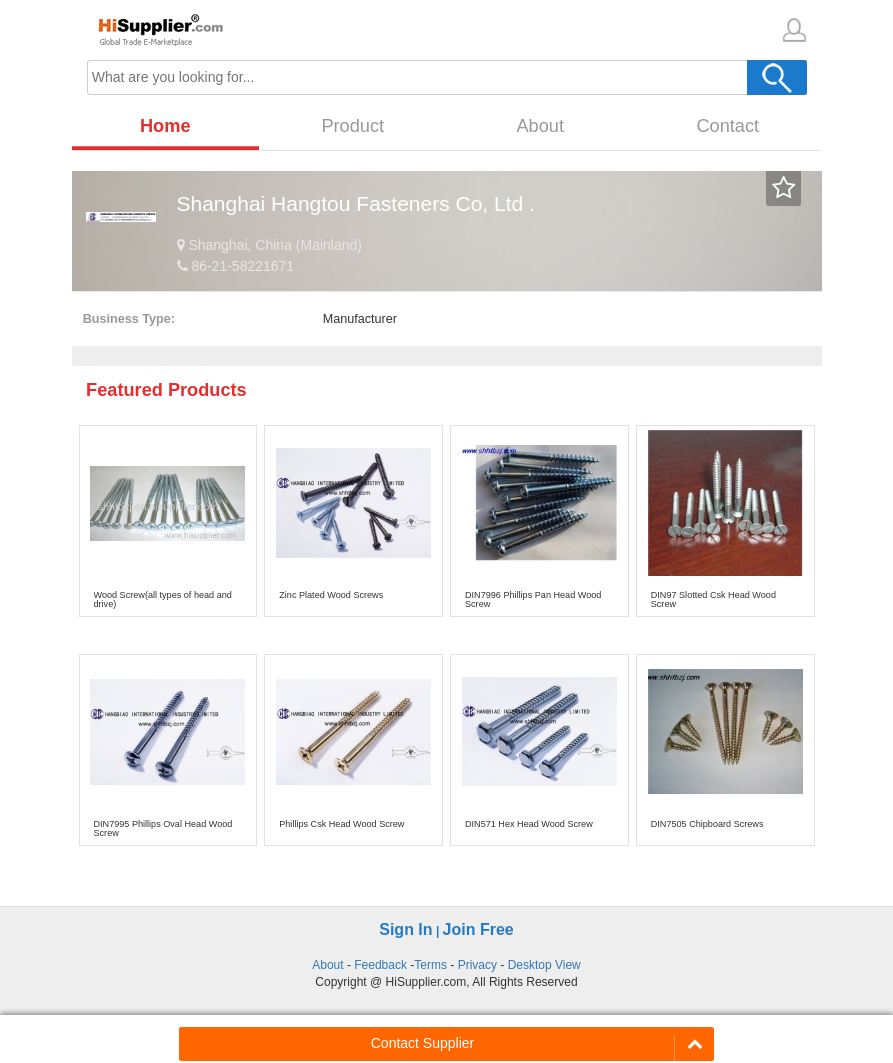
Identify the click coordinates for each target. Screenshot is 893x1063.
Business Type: (129, 319)
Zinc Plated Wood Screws (331, 595)
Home (165, 126)
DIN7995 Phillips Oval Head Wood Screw (163, 828)
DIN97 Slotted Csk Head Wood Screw (713, 599)
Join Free (478, 929)
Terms (430, 965)
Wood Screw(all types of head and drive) (163, 599)
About (540, 126)
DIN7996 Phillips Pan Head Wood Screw (533, 599)
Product (352, 126)
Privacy (477, 965)
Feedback (380, 965)
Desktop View (544, 965)
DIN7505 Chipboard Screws (707, 824)
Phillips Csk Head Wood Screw (341, 824)
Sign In (405, 929)
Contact (727, 126)
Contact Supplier (423, 1043)
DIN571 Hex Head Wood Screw (529, 824)
